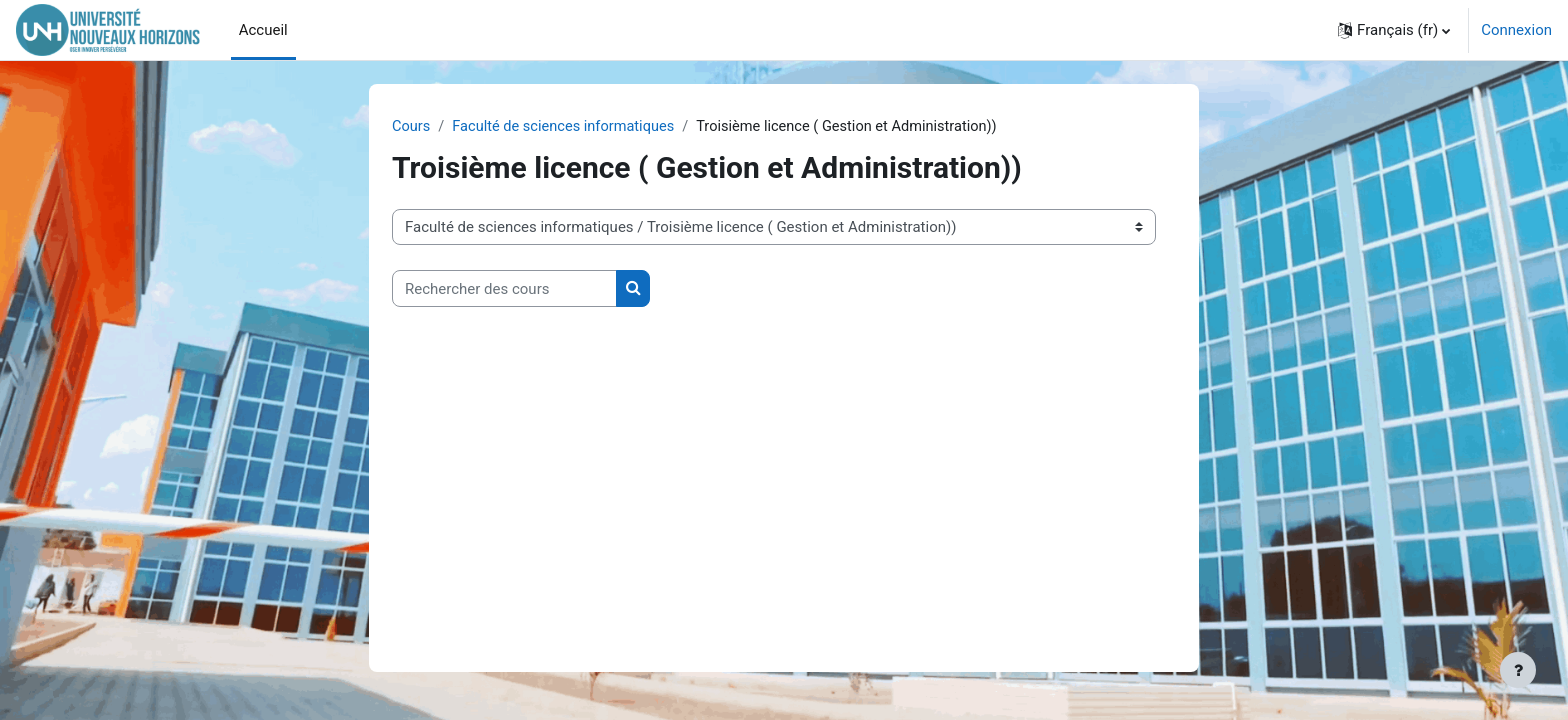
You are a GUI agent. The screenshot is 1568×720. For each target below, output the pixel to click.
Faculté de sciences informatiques (568, 127)
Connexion (1516, 30)
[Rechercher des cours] (504, 289)
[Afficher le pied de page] (1518, 670)
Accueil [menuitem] (263, 30)
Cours (411, 127)
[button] (1394, 30)
